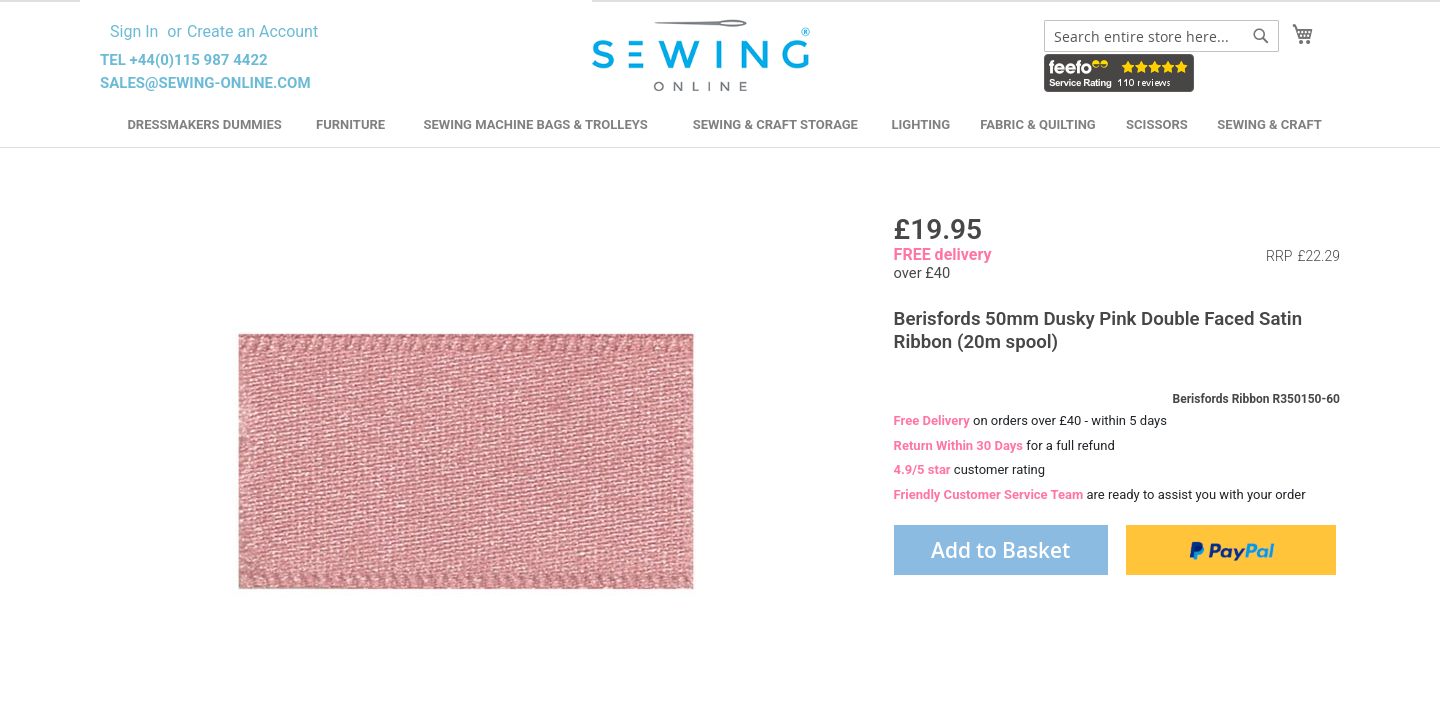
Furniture (350, 124)
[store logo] (703, 56)
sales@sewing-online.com (205, 83)
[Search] (1261, 36)
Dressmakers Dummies (204, 124)
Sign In (134, 31)
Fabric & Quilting (1037, 124)
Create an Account (252, 31)
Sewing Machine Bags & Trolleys (535, 124)
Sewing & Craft (1269, 124)
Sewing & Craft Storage (775, 124)
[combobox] (1161, 36)
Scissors (1157, 124)
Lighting (921, 124)
